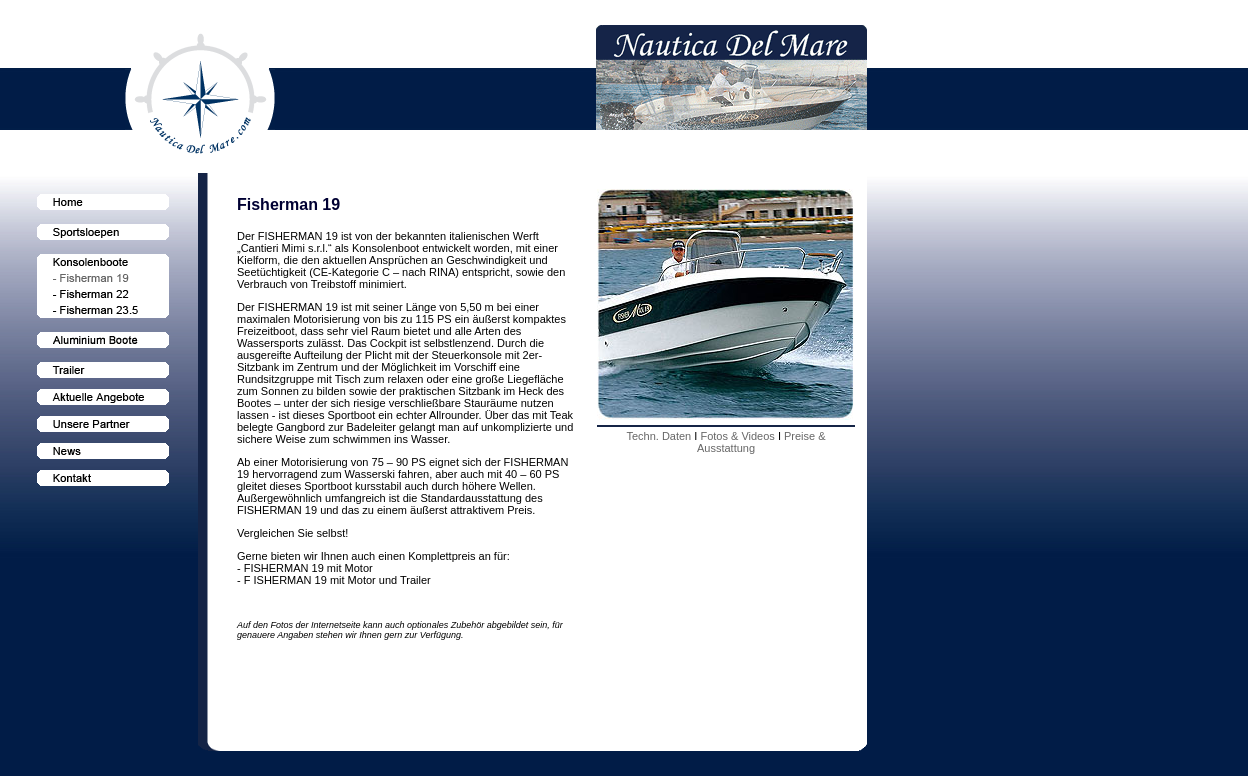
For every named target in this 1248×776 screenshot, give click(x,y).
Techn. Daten (660, 436)
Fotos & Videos (738, 436)
